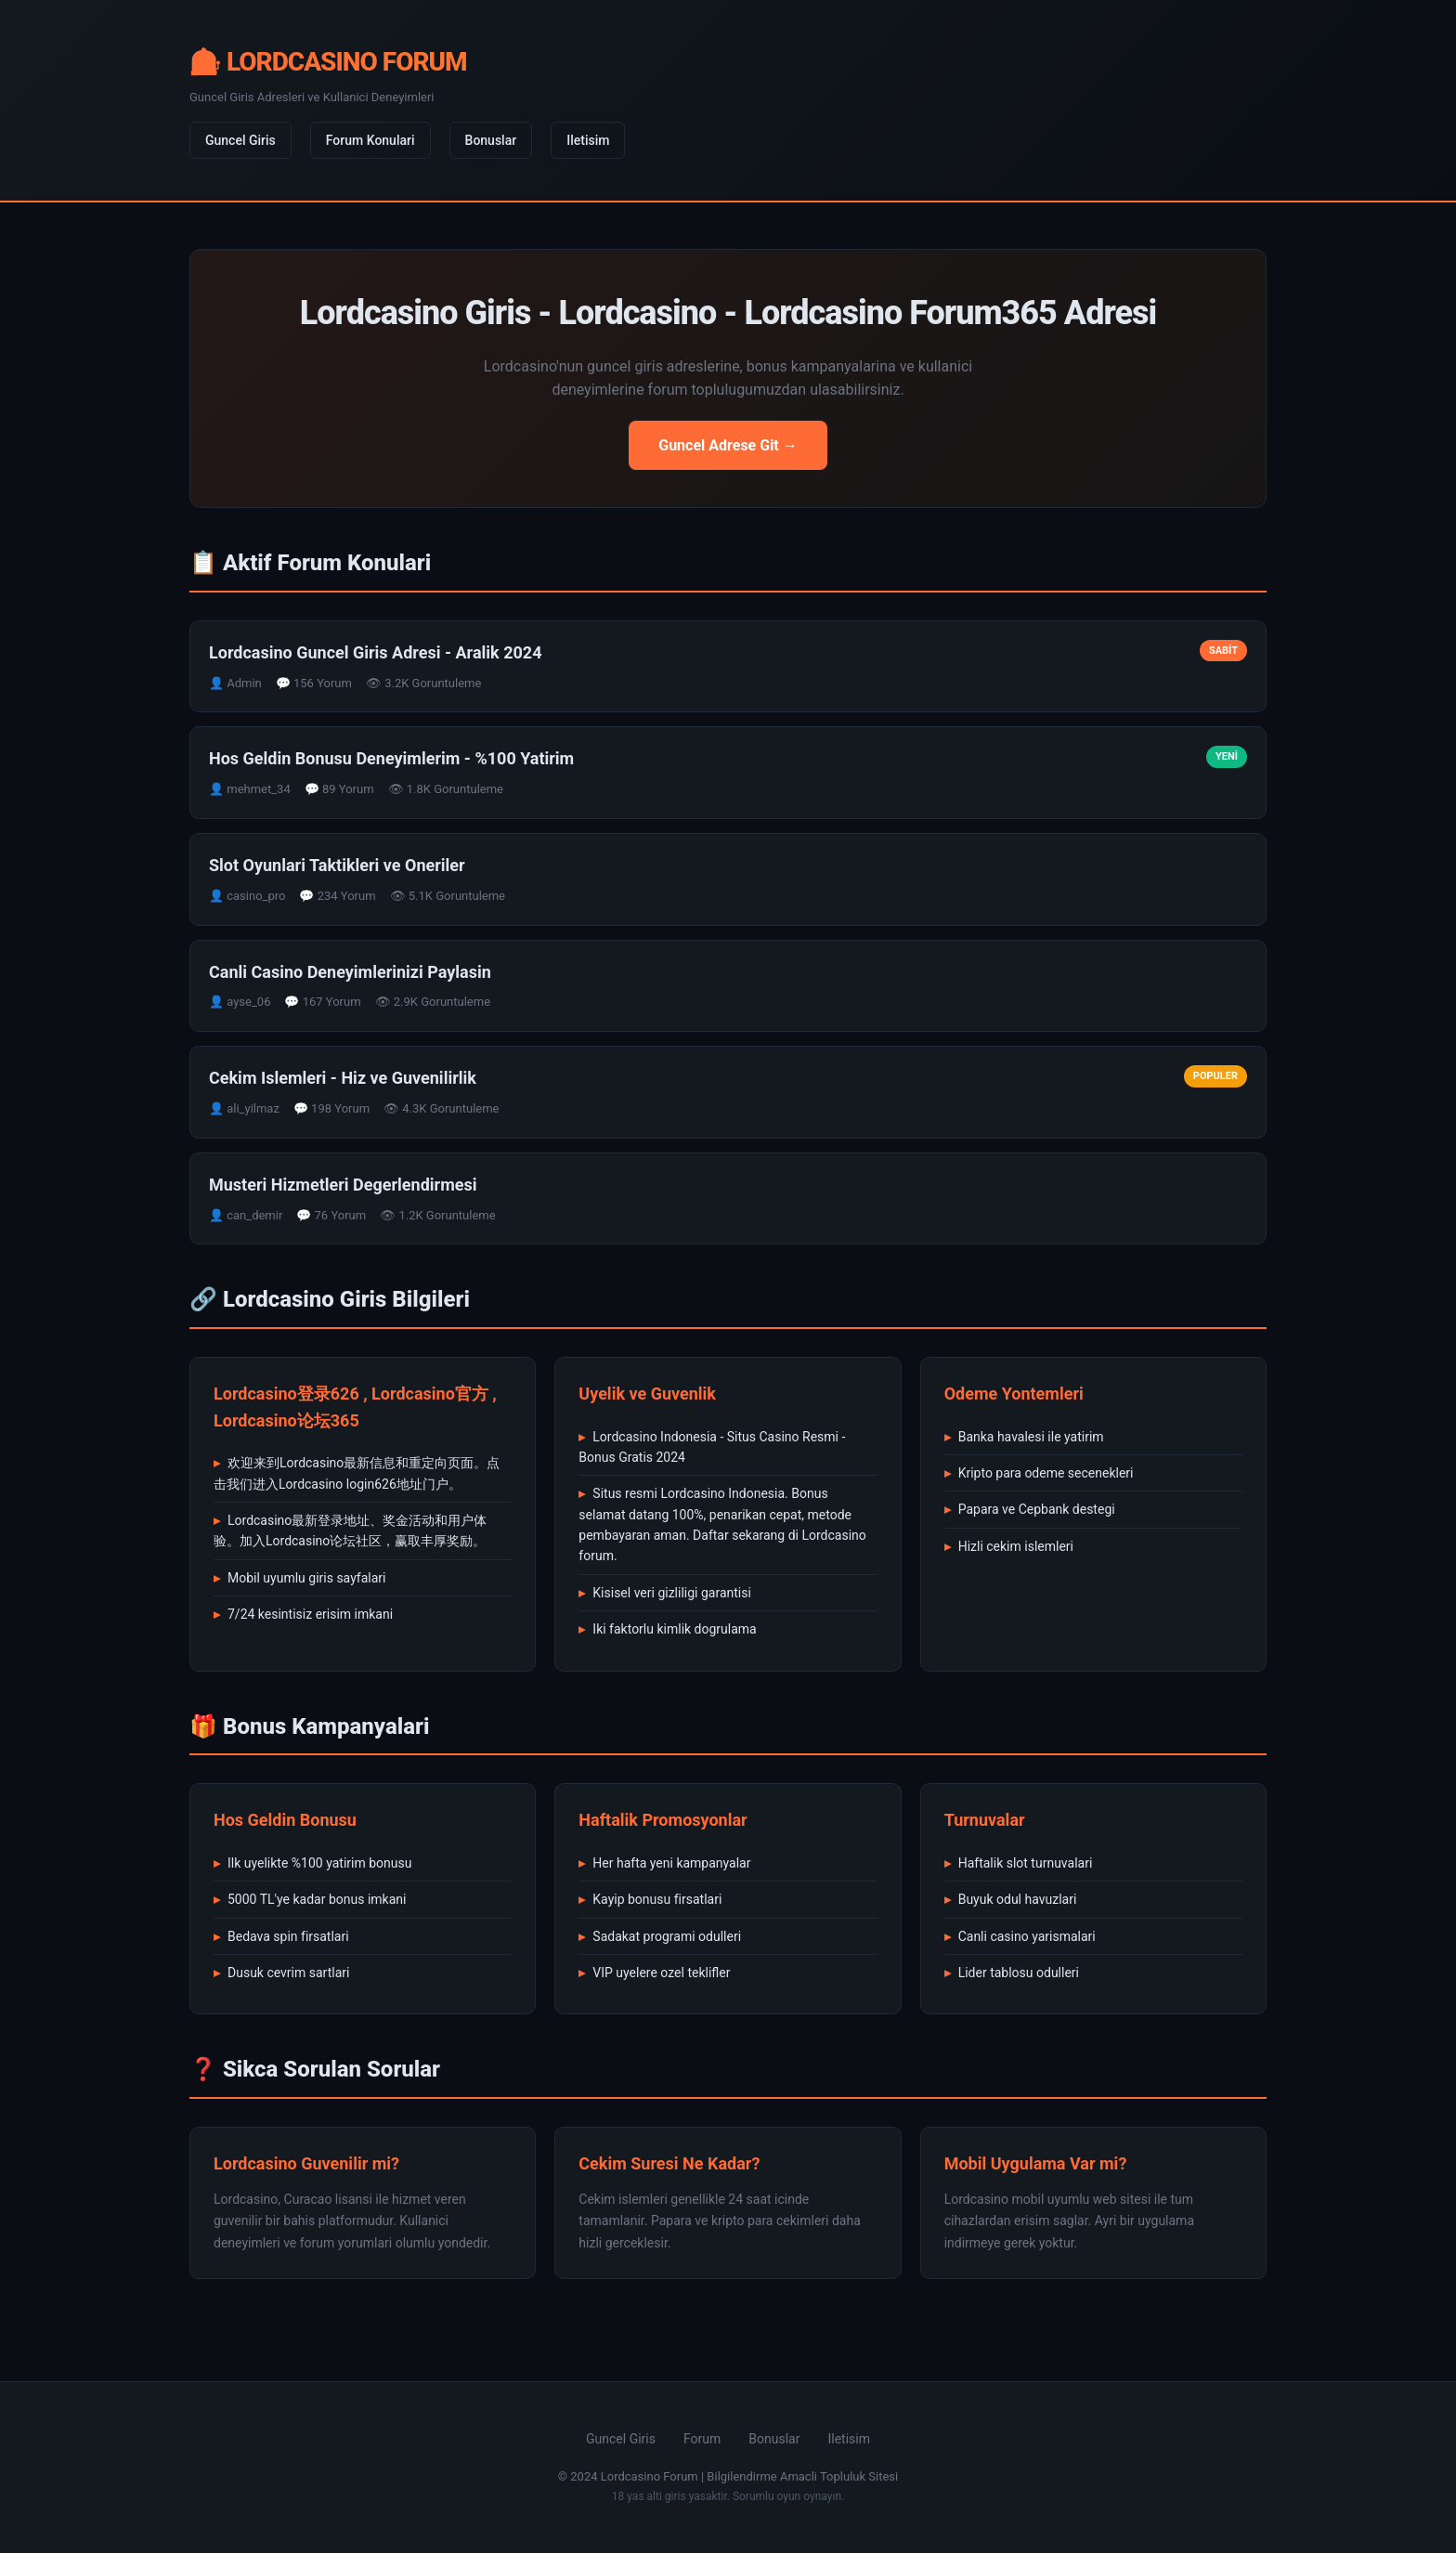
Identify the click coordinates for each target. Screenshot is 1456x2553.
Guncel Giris (240, 140)
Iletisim (587, 140)
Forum (702, 2438)
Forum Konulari (370, 140)
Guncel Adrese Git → (728, 445)
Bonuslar (491, 140)
